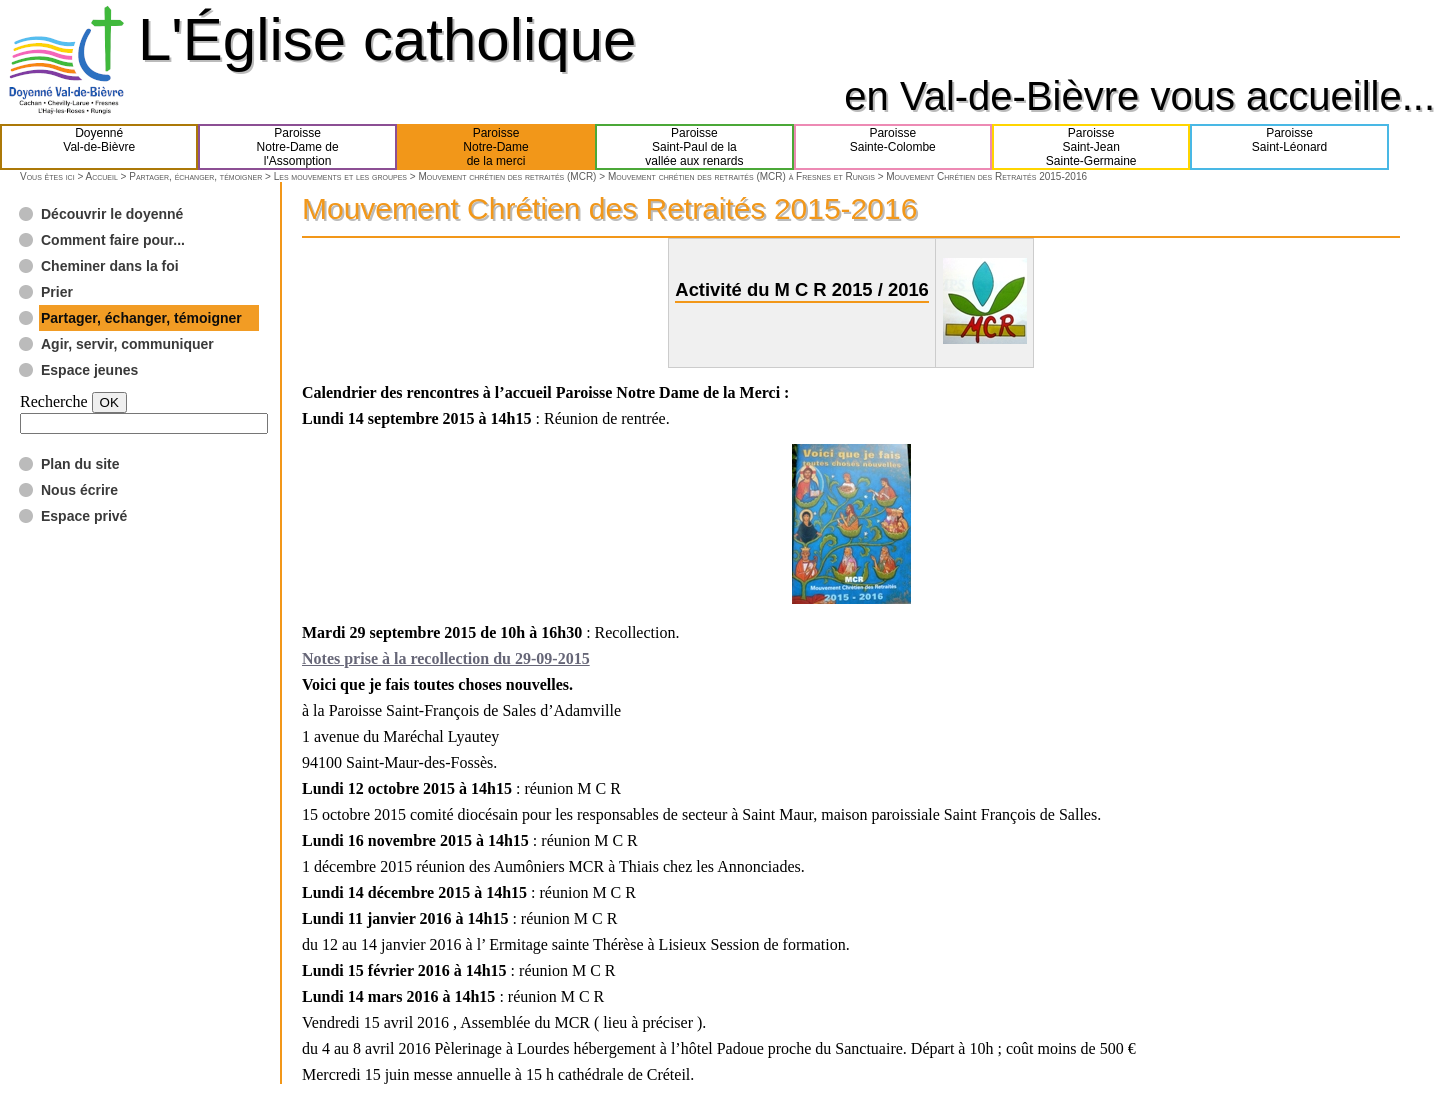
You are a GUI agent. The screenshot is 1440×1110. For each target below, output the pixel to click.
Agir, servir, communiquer (127, 344)
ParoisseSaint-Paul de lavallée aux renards (694, 147)
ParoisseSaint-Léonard (1289, 147)
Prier (57, 292)
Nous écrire (79, 490)
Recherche (54, 401)
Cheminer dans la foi (110, 266)
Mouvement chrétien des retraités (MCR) (507, 176)
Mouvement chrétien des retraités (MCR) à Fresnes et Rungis (741, 176)
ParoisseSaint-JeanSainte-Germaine (1091, 147)
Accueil (101, 176)
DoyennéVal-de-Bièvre (99, 147)
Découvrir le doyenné (112, 214)
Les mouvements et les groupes (340, 176)
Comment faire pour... (113, 240)
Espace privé (84, 516)
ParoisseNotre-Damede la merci (495, 147)
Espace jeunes (89, 370)
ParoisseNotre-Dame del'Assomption (298, 147)
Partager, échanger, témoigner (195, 176)
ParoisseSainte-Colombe (893, 147)
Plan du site (80, 464)
